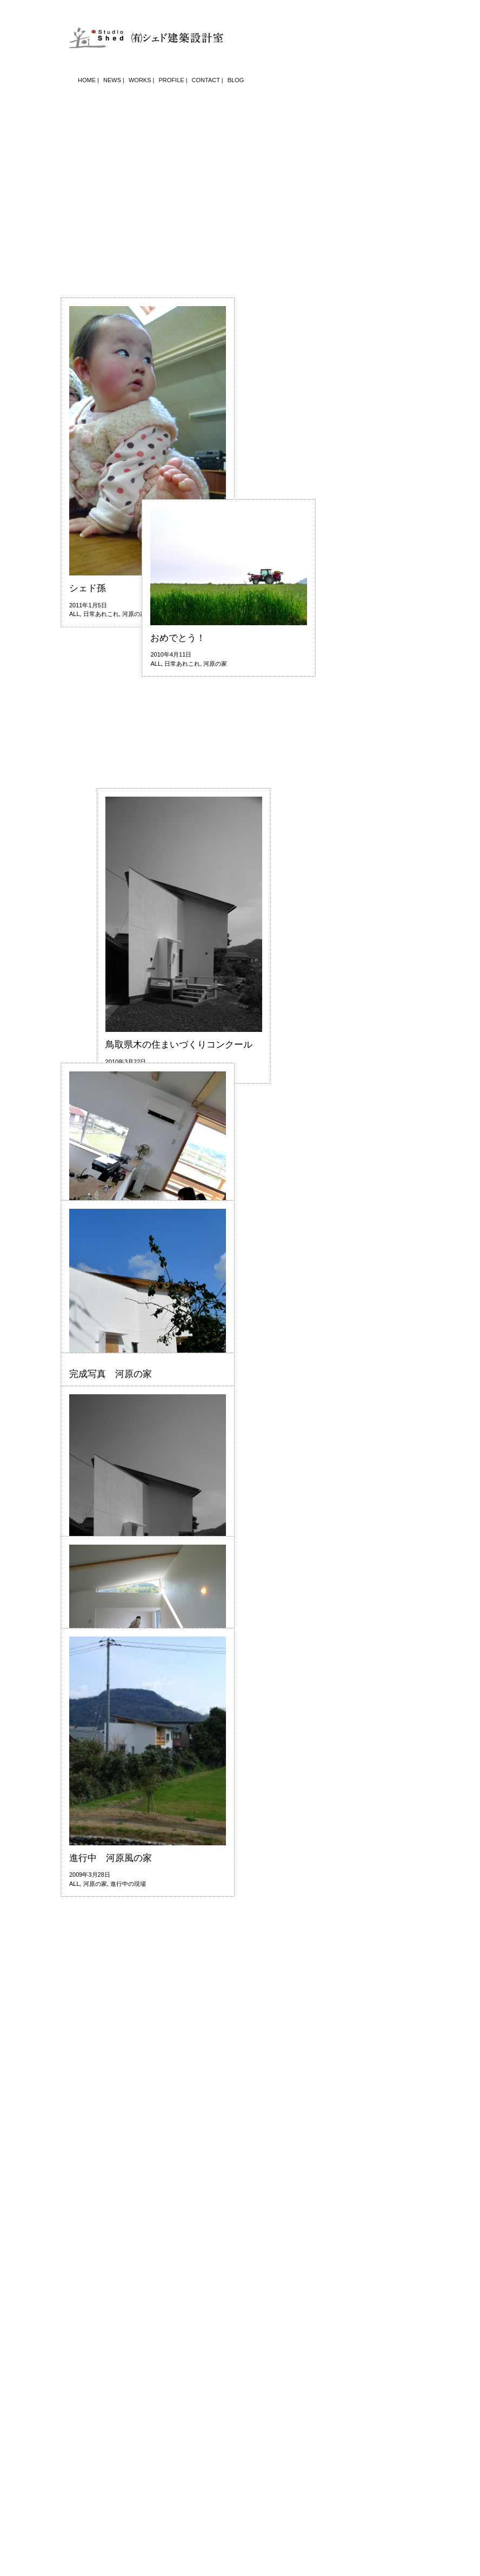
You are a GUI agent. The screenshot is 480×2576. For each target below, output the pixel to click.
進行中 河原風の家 (110, 1858)
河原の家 (134, 756)
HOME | (88, 80)
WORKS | (141, 80)
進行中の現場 (128, 1883)
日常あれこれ (101, 756)
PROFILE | (173, 80)
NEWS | (113, 80)
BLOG (236, 80)
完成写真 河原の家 (110, 1374)
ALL (74, 756)
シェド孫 (87, 731)
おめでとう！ (110, 903)
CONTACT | (207, 80)
